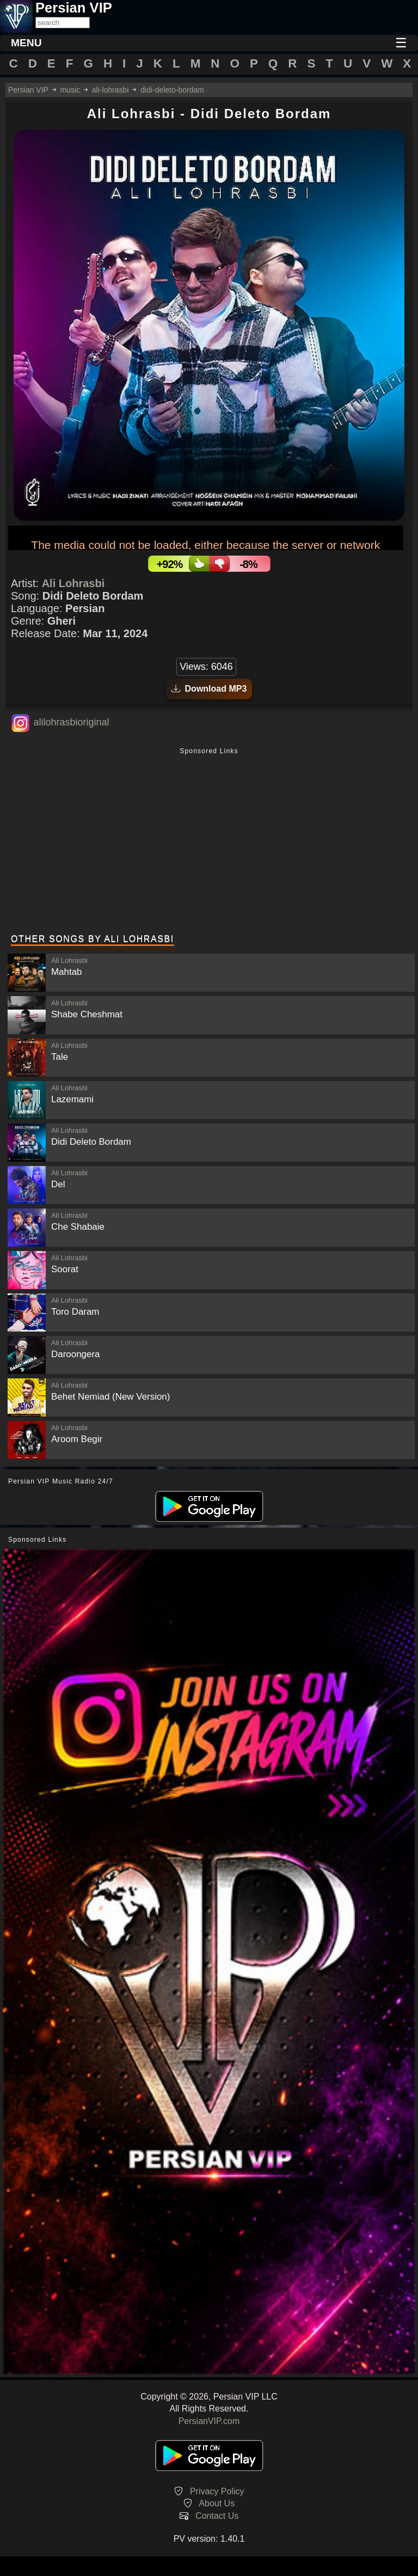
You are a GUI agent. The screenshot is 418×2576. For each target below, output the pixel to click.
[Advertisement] (209, 842)
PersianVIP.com (209, 2421)
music (70, 90)
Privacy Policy (217, 2491)
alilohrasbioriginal (71, 722)
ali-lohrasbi (110, 90)
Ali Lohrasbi (73, 583)
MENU (26, 42)
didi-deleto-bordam (172, 90)
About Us (217, 2503)
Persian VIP (28, 90)
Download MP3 (209, 688)
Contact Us (216, 2515)
